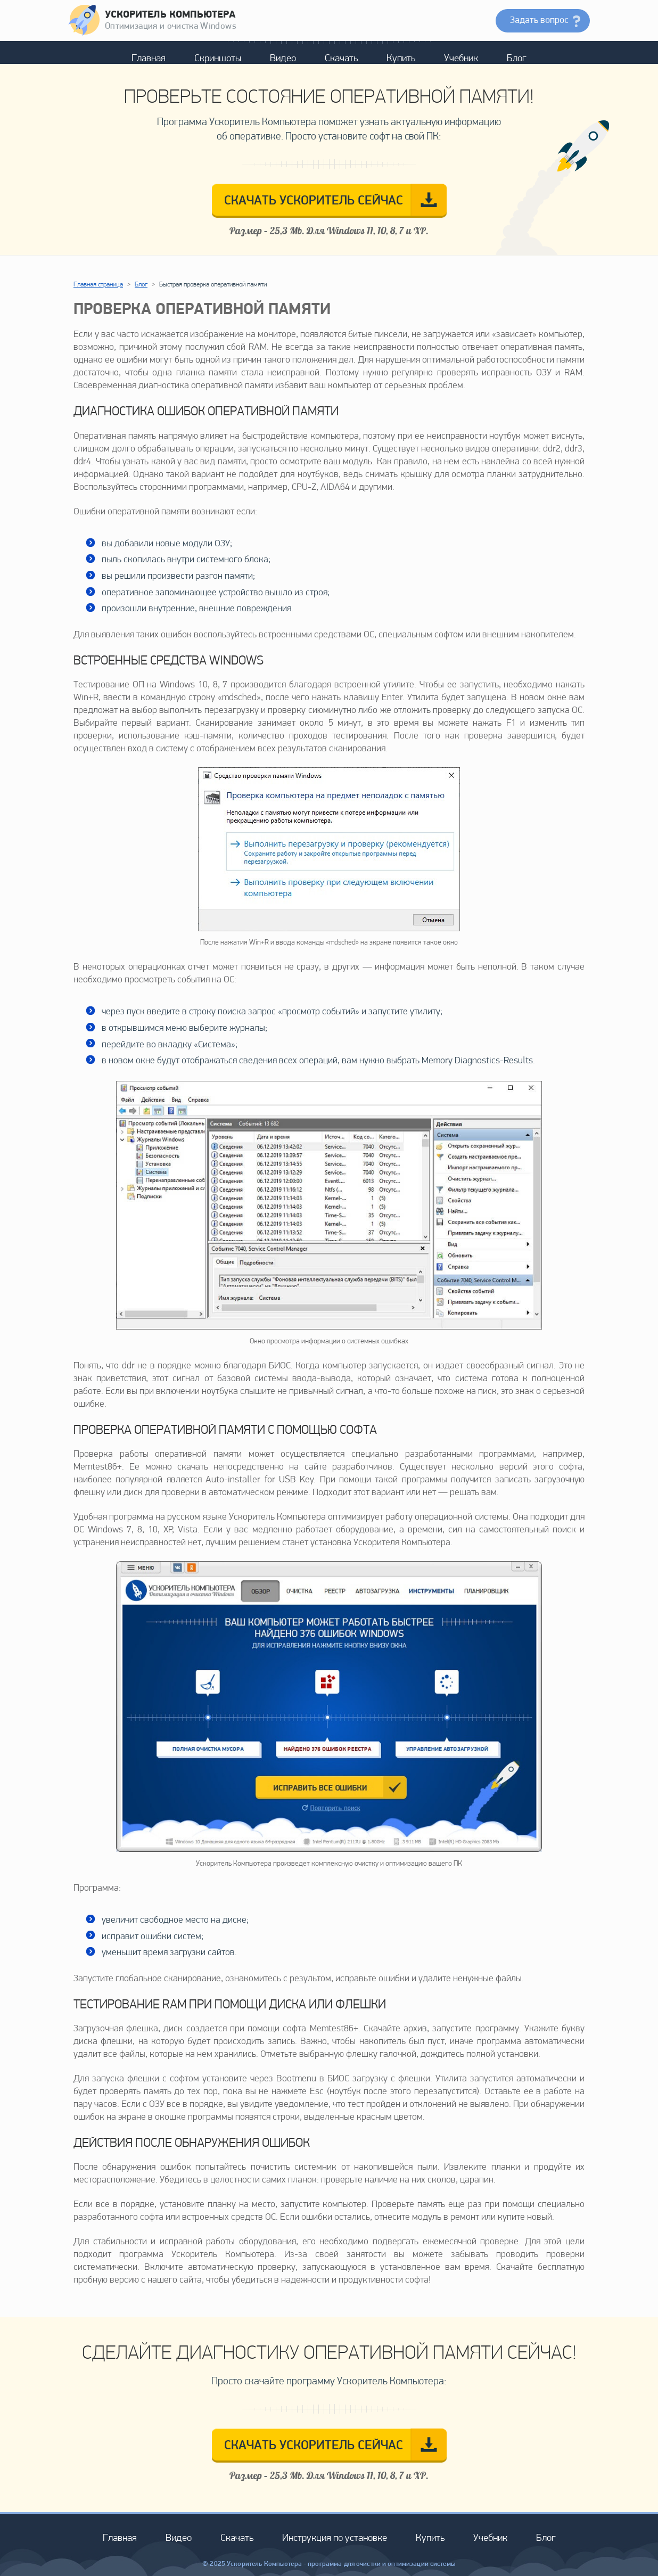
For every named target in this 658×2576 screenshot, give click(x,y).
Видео (283, 59)
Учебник (461, 59)
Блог (517, 59)
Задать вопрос (539, 20)
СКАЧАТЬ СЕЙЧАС (313, 201)
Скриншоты (217, 59)
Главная (148, 59)
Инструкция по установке (334, 2538)
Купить (400, 59)
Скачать (341, 59)
